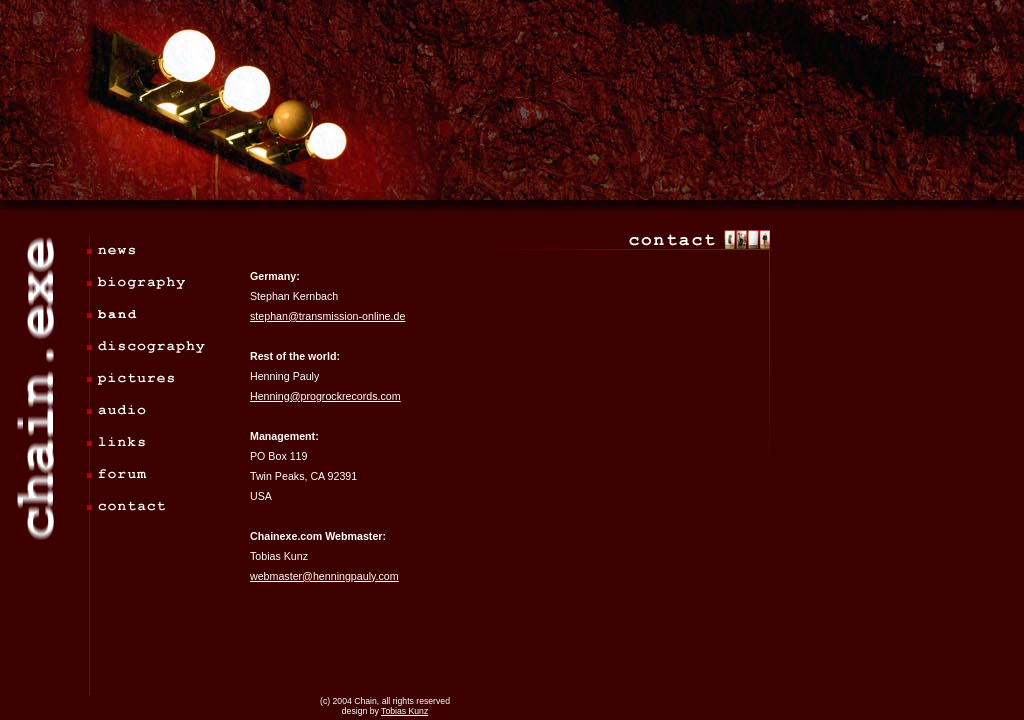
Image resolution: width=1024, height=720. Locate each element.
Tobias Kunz (404, 711)
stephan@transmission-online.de (327, 316)
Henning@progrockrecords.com (325, 396)
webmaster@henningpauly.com (324, 576)
